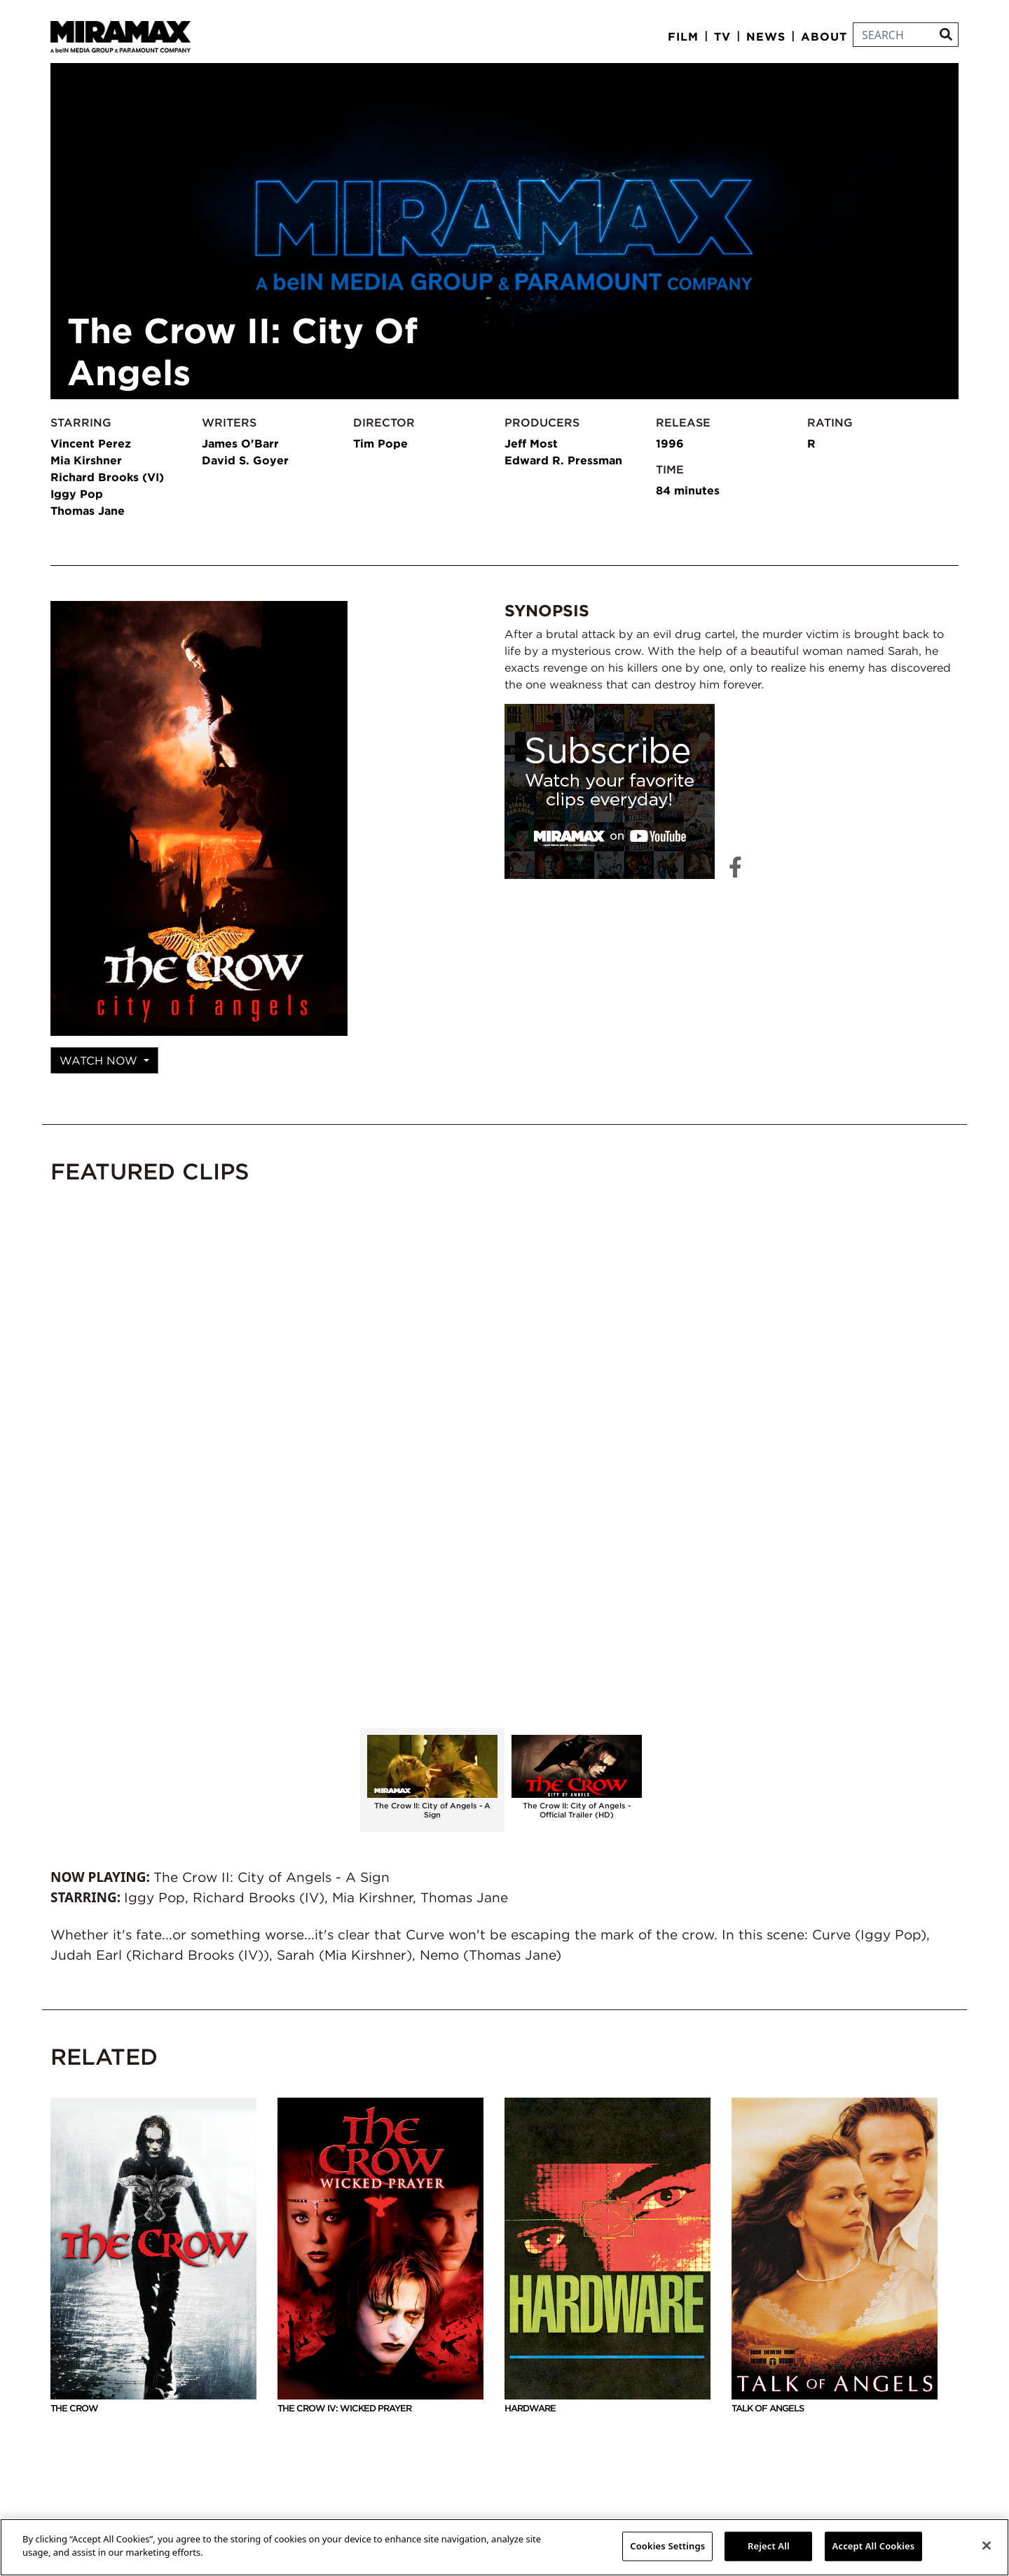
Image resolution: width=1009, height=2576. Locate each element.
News (765, 36)
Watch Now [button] (100, 1060)
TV (722, 36)
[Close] (986, 2545)
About (824, 36)
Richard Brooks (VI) (107, 477)
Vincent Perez (90, 443)
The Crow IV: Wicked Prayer (380, 2256)
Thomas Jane (87, 511)
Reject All (769, 2546)
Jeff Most (531, 443)
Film (683, 36)
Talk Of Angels (835, 2256)
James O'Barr (240, 443)
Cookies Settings (667, 2546)
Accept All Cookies (873, 2546)
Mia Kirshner (86, 460)
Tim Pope (380, 443)
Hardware (607, 2256)
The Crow (153, 2256)
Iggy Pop (76, 494)
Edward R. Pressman (563, 460)
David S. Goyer (245, 460)
